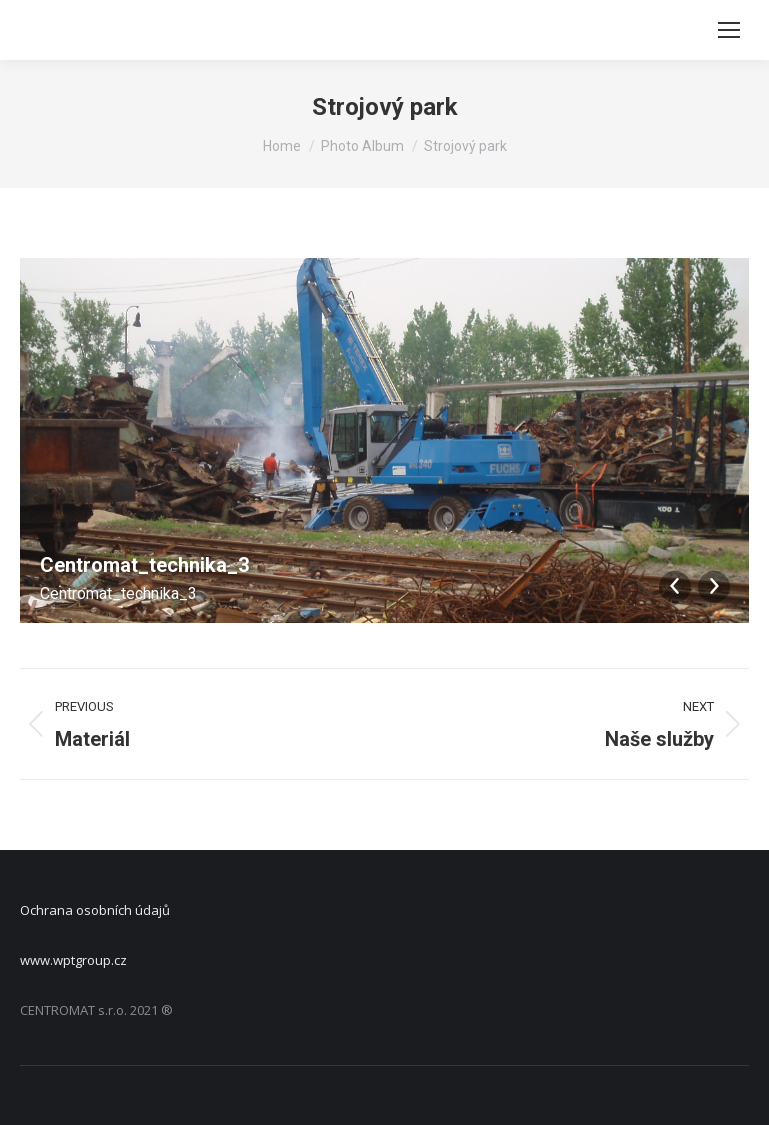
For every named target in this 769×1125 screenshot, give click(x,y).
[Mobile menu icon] (729, 30)
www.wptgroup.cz (73, 960)
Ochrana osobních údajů (95, 910)
